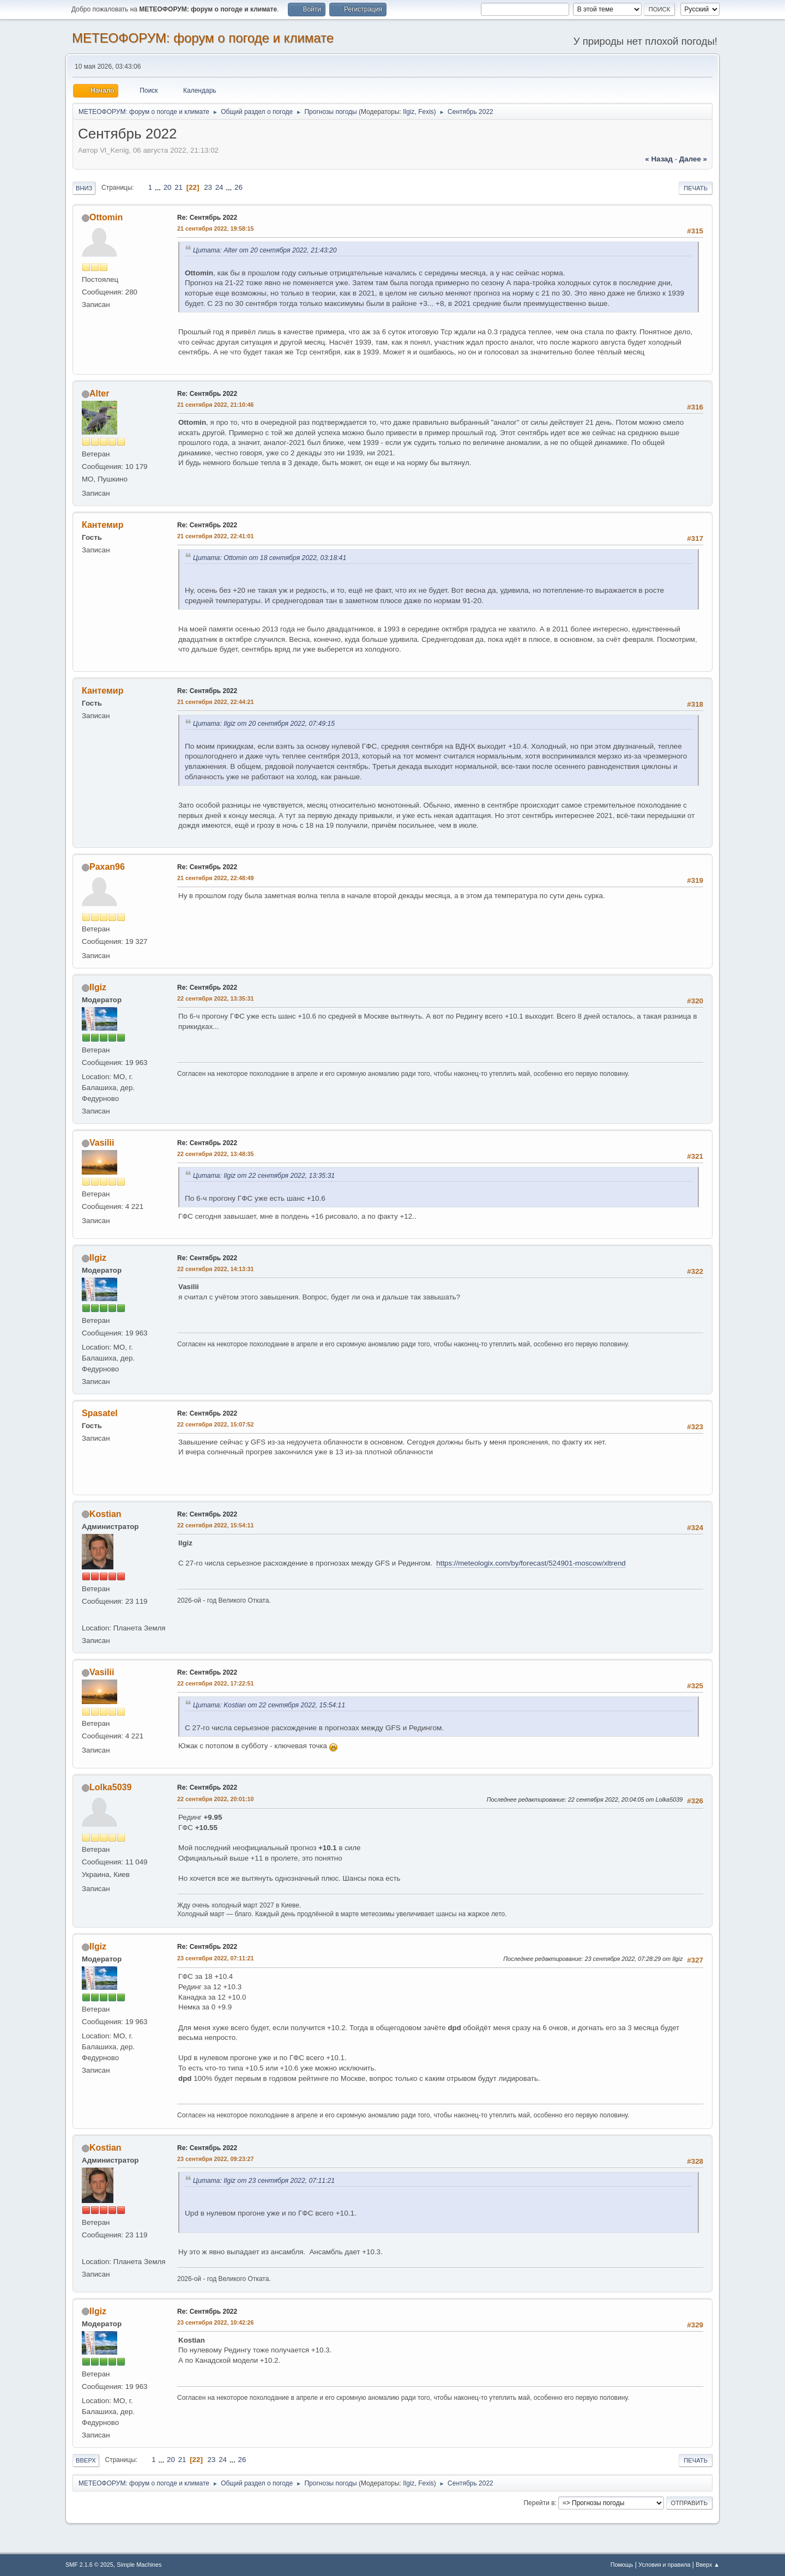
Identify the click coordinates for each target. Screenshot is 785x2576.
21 (178, 187)
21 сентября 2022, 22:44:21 (215, 702)
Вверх (86, 2460)
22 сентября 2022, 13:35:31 (215, 998)
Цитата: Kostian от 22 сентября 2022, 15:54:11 (269, 1705)
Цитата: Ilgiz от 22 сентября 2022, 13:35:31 (264, 1175)
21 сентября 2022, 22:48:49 (215, 878)
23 (208, 187)
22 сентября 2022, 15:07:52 (215, 1424)
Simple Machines (139, 2564)
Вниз (84, 188)
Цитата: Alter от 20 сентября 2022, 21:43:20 (265, 250)
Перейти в (538, 2503)
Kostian (105, 1514)
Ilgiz (408, 112)
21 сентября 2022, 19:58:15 (215, 228)
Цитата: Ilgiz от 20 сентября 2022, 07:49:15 (264, 723)
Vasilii (101, 1142)
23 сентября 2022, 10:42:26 (215, 2322)
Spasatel (100, 1413)
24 (219, 187)
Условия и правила (664, 2564)
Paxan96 (107, 866)
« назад (659, 159)
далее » (693, 159)
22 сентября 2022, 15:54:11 (215, 1525)
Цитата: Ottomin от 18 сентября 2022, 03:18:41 (269, 558)
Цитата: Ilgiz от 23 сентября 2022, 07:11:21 (264, 2180)
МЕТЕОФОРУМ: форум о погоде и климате (203, 38)
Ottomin (106, 217)
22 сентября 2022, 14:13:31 (215, 1269)
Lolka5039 (110, 1787)
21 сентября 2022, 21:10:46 (215, 404)
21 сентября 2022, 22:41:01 (215, 536)
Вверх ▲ (708, 2564)
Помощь (622, 2564)
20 (168, 187)
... (159, 187)
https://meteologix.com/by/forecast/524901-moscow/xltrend (530, 1563)
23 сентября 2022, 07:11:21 (215, 1958)
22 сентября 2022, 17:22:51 (215, 1683)
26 (238, 187)
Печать (696, 188)
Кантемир (102, 524)
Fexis (426, 112)
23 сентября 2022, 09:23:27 (215, 2159)
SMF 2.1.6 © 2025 (89, 2564)
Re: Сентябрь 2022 (207, 217)
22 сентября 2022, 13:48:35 (215, 1154)
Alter (99, 393)
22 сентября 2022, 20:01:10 (215, 1799)
